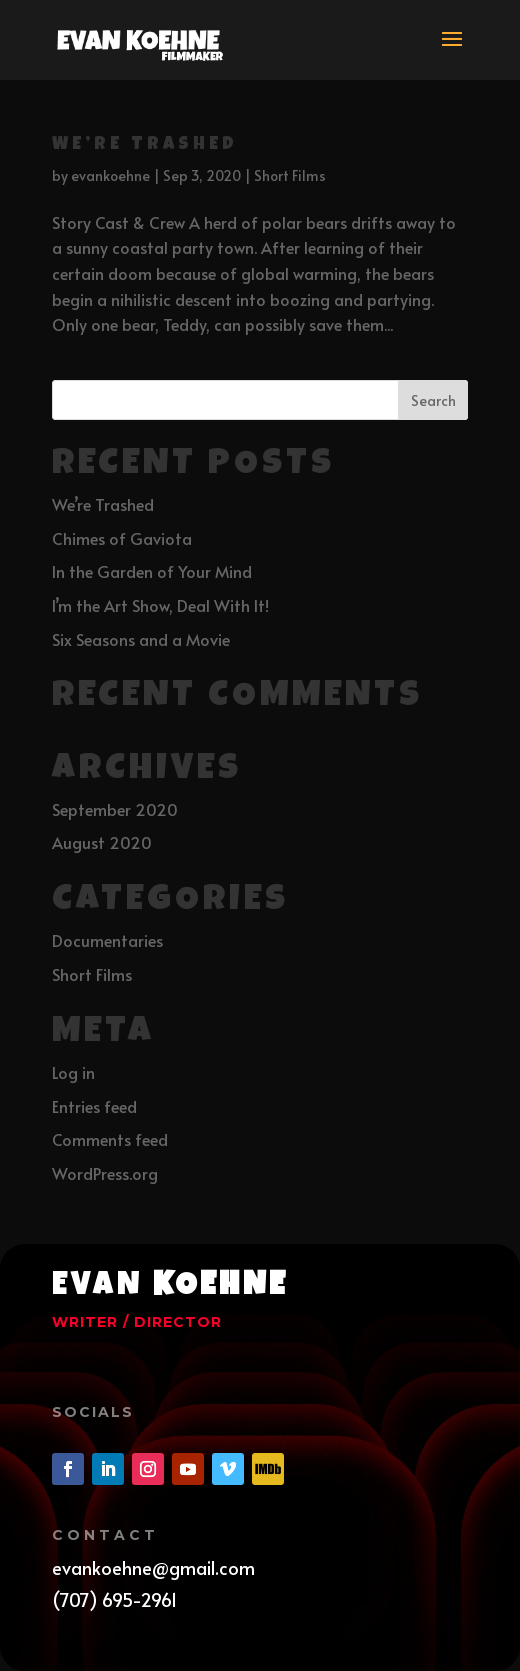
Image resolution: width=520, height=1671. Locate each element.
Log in (73, 1072)
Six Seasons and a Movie (141, 639)
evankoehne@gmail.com (153, 1567)
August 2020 (102, 842)
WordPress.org (105, 1173)
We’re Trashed (145, 145)
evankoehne (110, 175)
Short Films (290, 175)
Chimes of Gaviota (122, 538)
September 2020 (115, 809)
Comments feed (110, 1139)
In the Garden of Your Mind (152, 571)
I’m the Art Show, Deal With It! (160, 605)
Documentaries (107, 940)
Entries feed (94, 1106)
